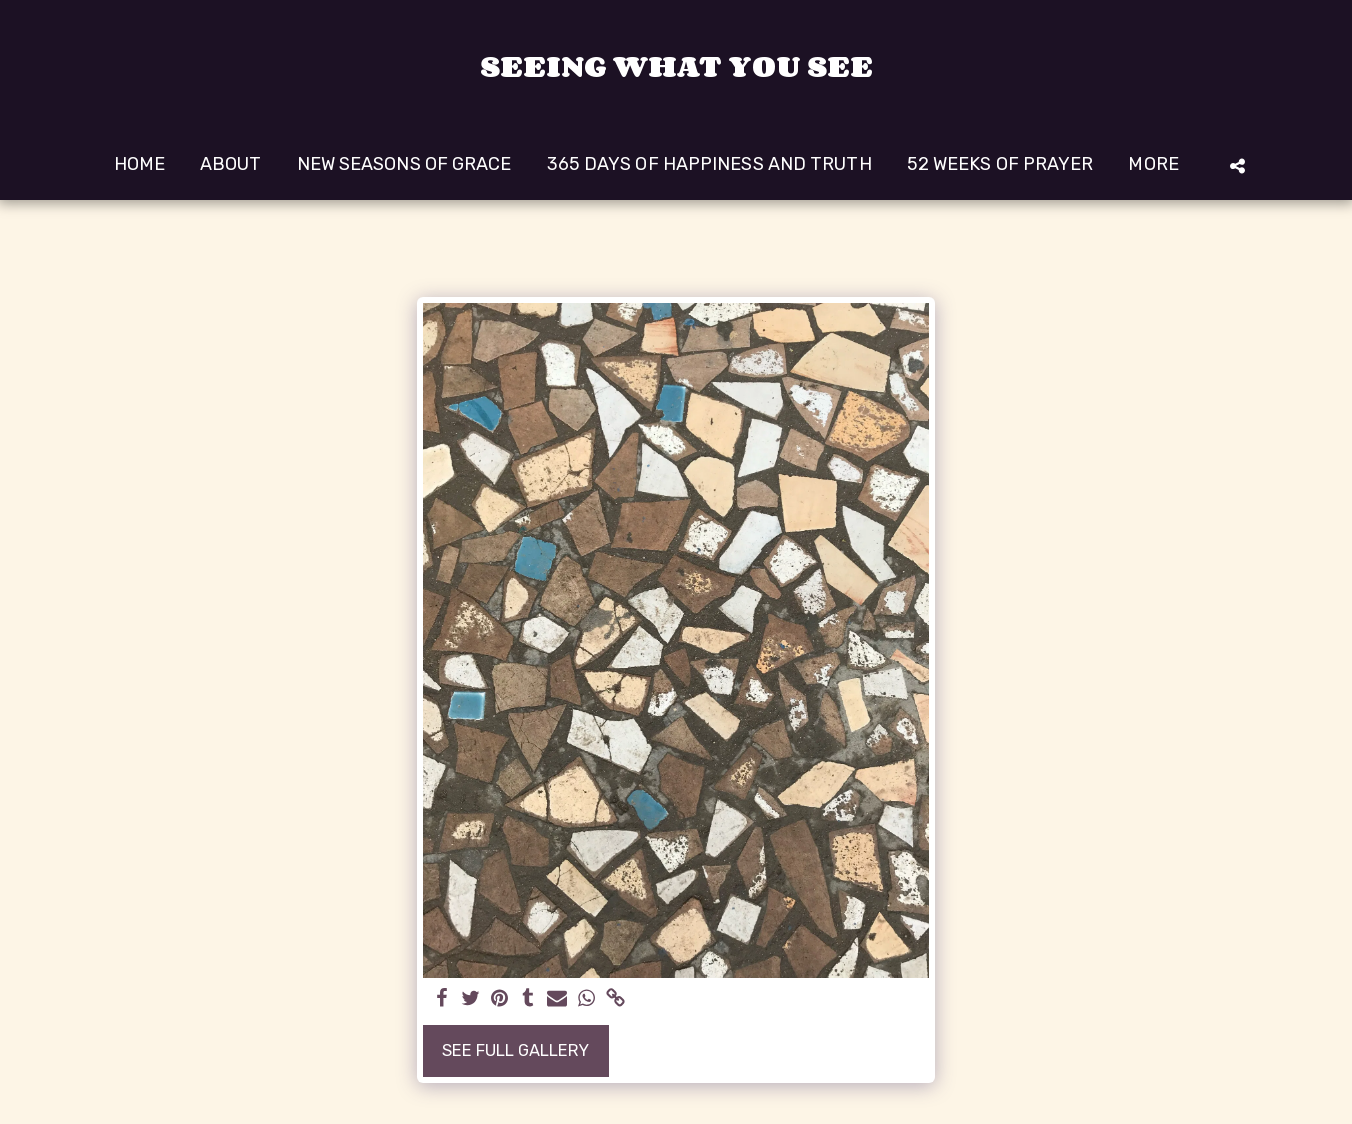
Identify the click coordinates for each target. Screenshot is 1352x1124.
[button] (1237, 165)
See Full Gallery (515, 1050)
